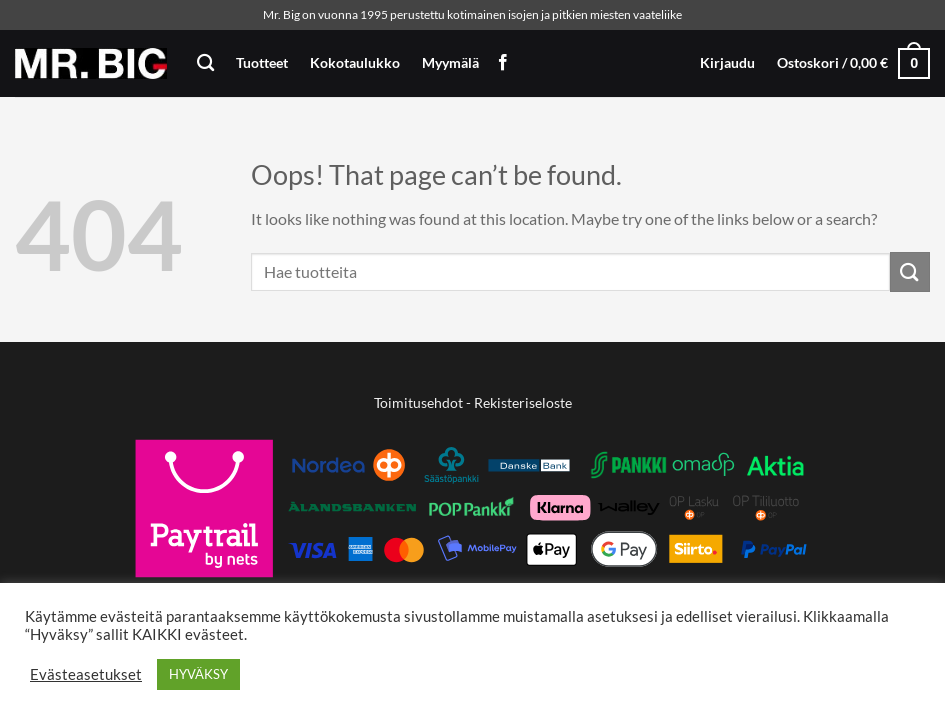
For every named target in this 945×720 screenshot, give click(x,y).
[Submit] (910, 271)
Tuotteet (262, 62)
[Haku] (205, 63)
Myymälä (450, 62)
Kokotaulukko (355, 62)
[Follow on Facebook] (503, 63)
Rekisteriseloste (523, 402)
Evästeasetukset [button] (86, 674)
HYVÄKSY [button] (198, 674)
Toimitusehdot (418, 402)
